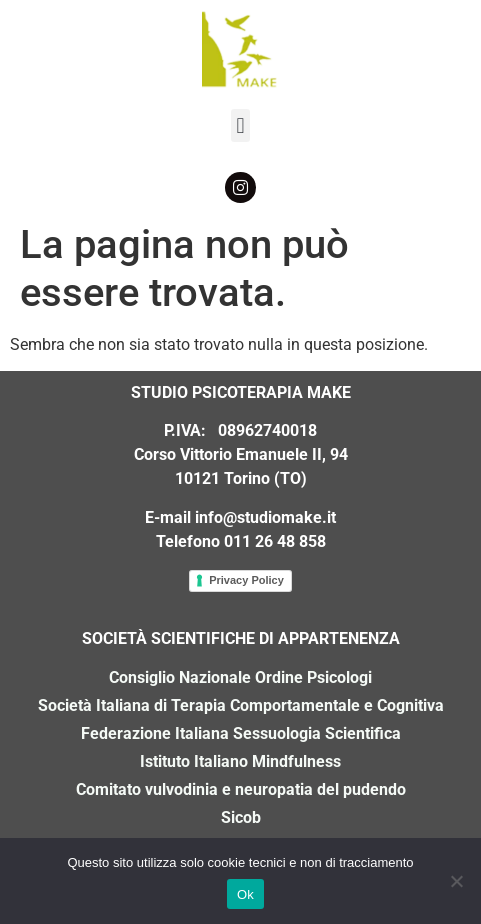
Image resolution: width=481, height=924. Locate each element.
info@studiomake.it (265, 517)
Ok (245, 894)
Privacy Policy (246, 580)
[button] (240, 125)
